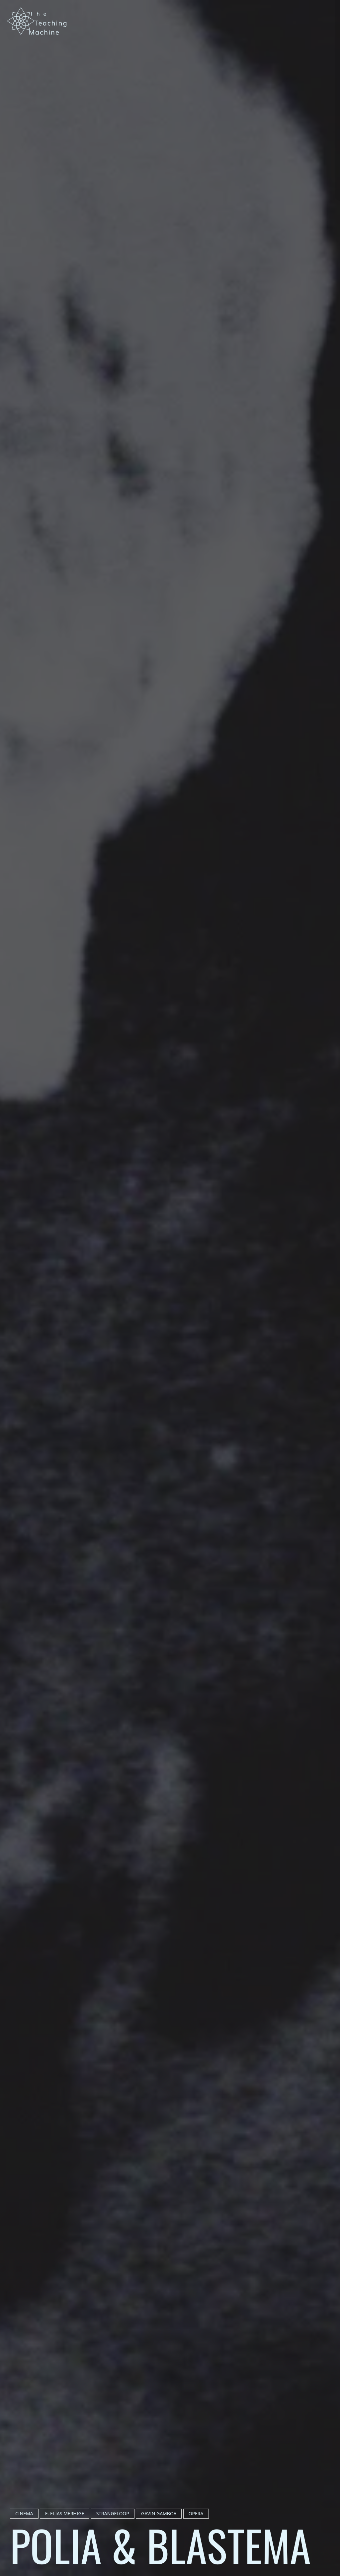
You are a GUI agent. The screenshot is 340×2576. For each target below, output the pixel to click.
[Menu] (330, 10)
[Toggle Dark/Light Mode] (329, 30)
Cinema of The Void (330, 140)
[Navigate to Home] (38, 21)
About (330, 182)
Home (330, 59)
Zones (330, 97)
